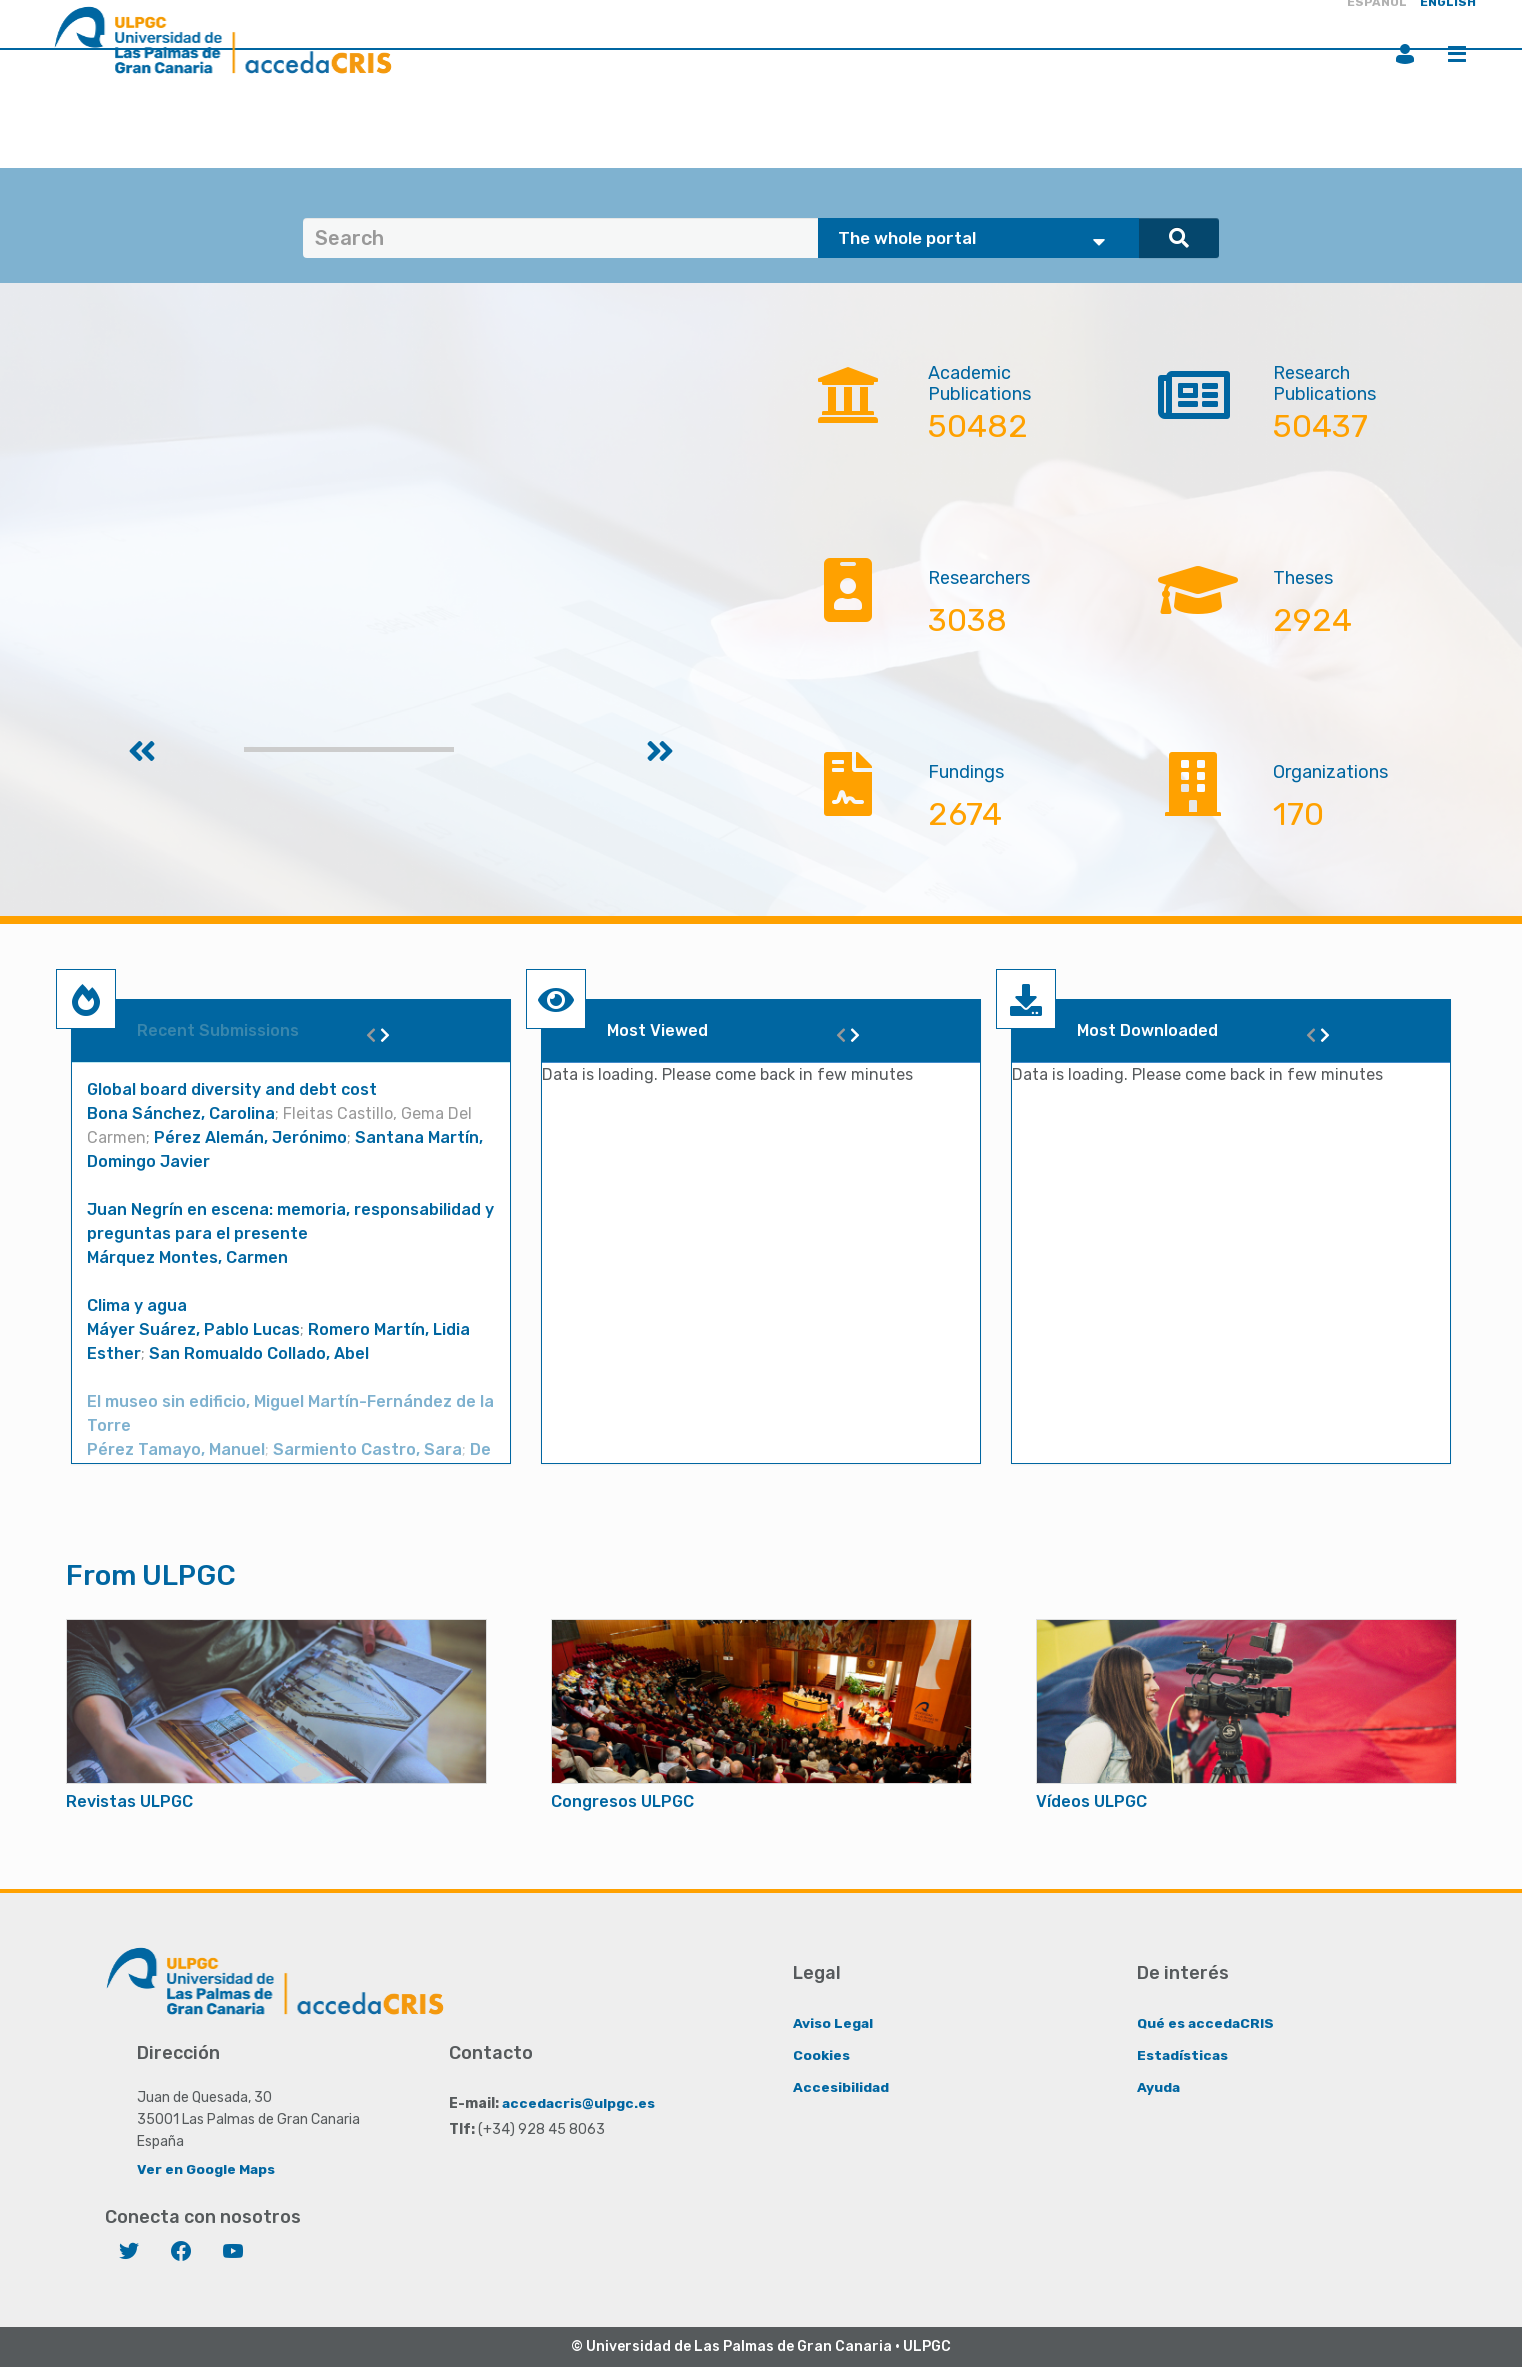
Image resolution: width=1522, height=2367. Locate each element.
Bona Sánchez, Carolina (181, 1113)
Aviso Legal (833, 2022)
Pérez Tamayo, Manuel (176, 1449)
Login (1405, 54)
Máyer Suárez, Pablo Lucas (193, 1329)
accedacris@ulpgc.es (579, 2102)
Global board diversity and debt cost (232, 1089)
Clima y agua (137, 1305)
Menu (1457, 54)
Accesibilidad (841, 2086)
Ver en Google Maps (206, 2168)
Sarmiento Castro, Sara (367, 1449)
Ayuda (1159, 2086)
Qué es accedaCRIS (1206, 2022)
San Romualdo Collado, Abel (259, 1353)
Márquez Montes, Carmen (187, 1257)
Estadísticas (1183, 2054)
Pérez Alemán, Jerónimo (250, 1137)
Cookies (821, 2054)
